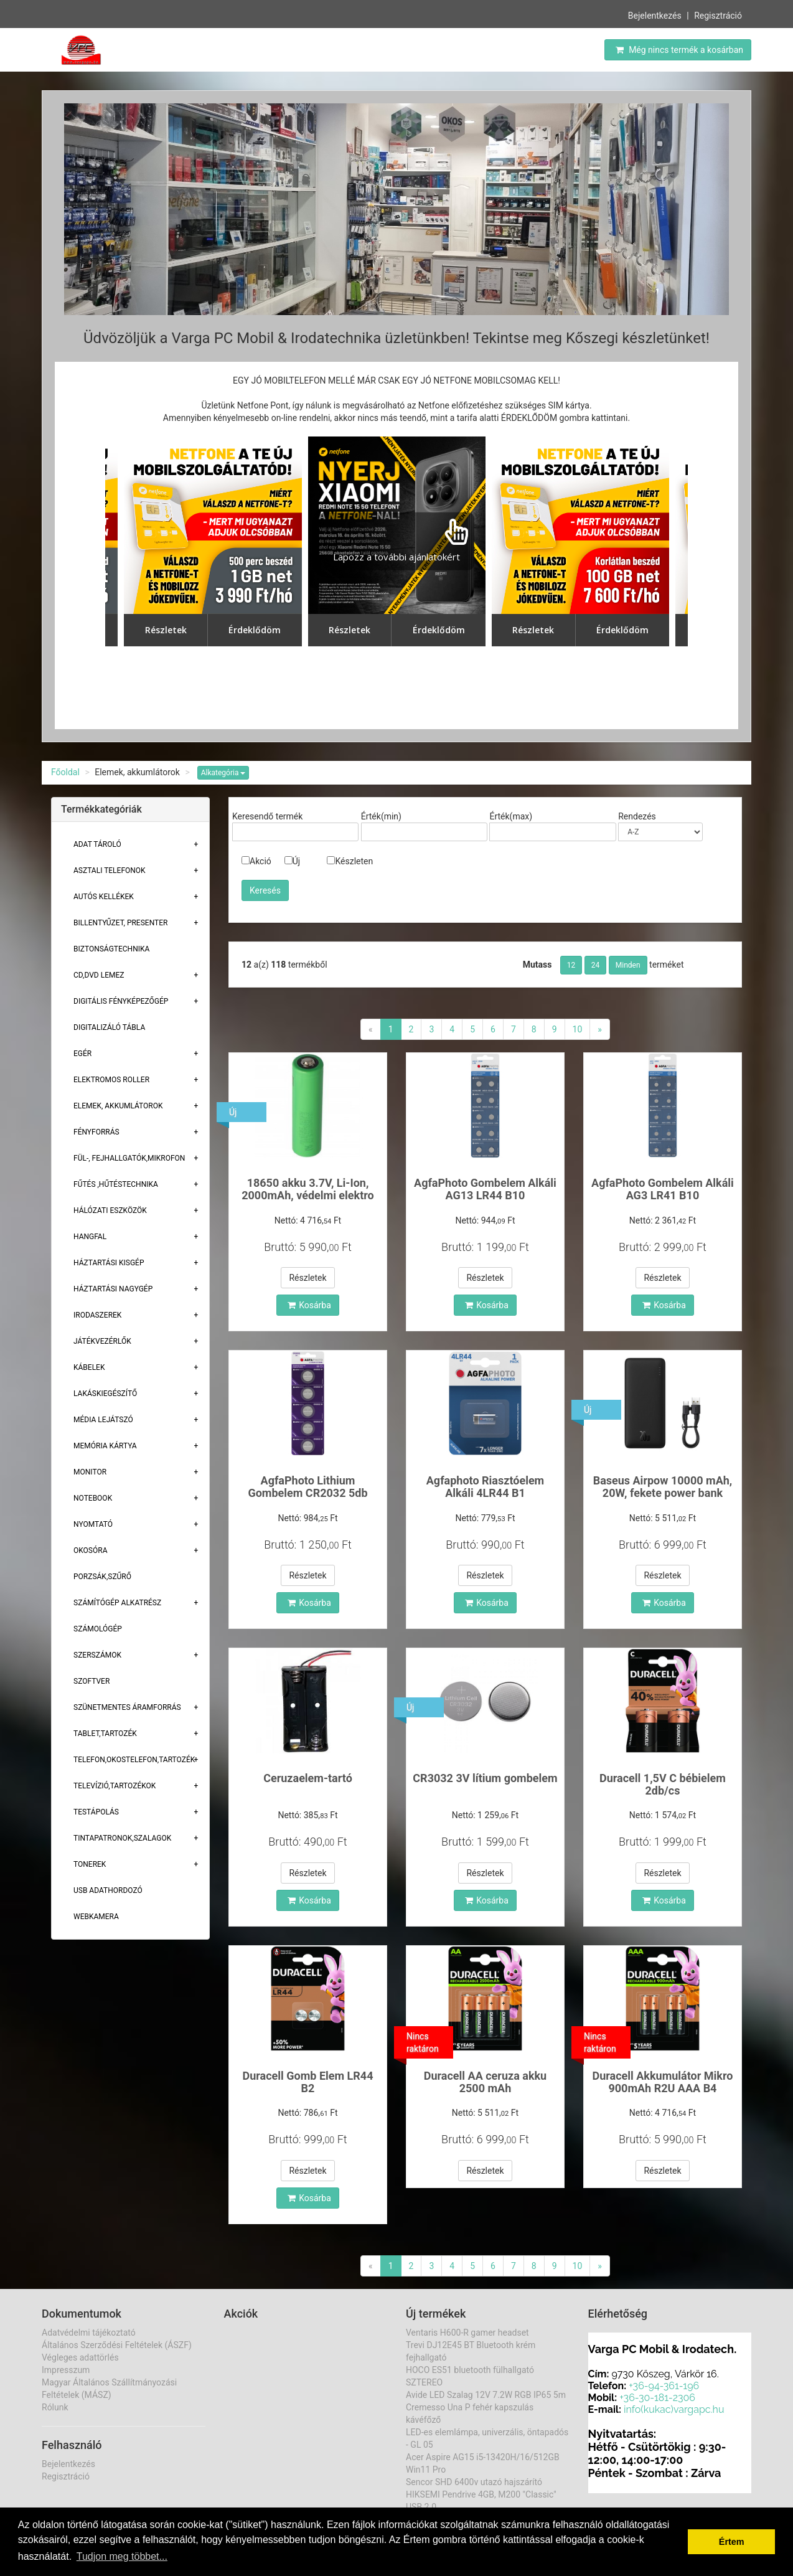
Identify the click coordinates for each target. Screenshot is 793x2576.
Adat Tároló (97, 844)
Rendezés (637, 816)
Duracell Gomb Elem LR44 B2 (307, 2082)
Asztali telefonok (109, 870)
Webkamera (96, 1916)
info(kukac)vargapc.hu (674, 2409)
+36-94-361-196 (664, 2386)
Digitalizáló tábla (109, 1027)
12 (571, 965)
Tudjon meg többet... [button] (122, 2556)
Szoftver (91, 1681)
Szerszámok (97, 1655)
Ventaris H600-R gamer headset (467, 2333)
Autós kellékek (103, 896)
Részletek (307, 1278)
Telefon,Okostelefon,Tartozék (134, 1759)
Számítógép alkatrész (117, 1602)
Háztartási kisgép (108, 1262)
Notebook (92, 1498)
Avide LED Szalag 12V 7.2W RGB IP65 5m (486, 2395)
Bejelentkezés (655, 16)
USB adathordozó (108, 1890)
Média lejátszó (103, 1419)
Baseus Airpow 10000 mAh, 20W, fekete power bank (663, 1486)
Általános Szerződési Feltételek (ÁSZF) (117, 2345)
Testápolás (96, 1812)
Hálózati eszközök (110, 1210)
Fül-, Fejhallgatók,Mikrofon (129, 1158)
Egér (82, 1053)
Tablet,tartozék (105, 1733)
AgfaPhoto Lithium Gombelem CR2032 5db (307, 1486)
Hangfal (89, 1236)
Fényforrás (96, 1132)
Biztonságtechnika (111, 949)
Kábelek (89, 1367)
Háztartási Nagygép (112, 1289)
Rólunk (55, 2407)
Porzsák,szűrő (102, 1576)
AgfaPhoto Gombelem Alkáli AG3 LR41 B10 (662, 1189)
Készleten (350, 861)
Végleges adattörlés (80, 2357)
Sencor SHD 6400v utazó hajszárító (474, 2482)
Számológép (97, 1629)
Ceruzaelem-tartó (307, 1778)
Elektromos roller (111, 1079)
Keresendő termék (267, 816)
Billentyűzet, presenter (120, 922)
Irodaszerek (97, 1315)
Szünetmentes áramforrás (127, 1707)
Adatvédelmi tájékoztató (89, 2333)
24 (595, 965)
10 (578, 1029)
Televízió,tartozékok (114, 1785)
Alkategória (223, 772)
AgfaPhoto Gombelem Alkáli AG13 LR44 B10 (485, 1189)
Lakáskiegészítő (105, 1393)
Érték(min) (381, 816)
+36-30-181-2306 (657, 2398)
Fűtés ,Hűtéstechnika (115, 1184)
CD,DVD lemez (98, 975)
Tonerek (89, 1864)
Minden (628, 965)
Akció (256, 861)
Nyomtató (93, 1524)
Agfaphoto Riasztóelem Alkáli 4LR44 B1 (485, 1486)
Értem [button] (731, 2542)
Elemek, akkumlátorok (118, 1106)
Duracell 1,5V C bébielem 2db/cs (662, 1784)
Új (292, 861)
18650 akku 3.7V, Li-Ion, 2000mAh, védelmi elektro (308, 1189)
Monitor (89, 1472)
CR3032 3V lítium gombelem (485, 1778)
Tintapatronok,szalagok (122, 1838)
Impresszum (66, 2370)
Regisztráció (718, 16)
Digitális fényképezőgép (120, 1001)
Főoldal (65, 772)
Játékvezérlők (102, 1341)
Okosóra (90, 1550)
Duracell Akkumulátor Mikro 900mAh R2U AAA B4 (662, 2082)
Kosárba (309, 1305)
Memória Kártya (105, 1445)
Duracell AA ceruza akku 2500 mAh (485, 2082)
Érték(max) (510, 816)
